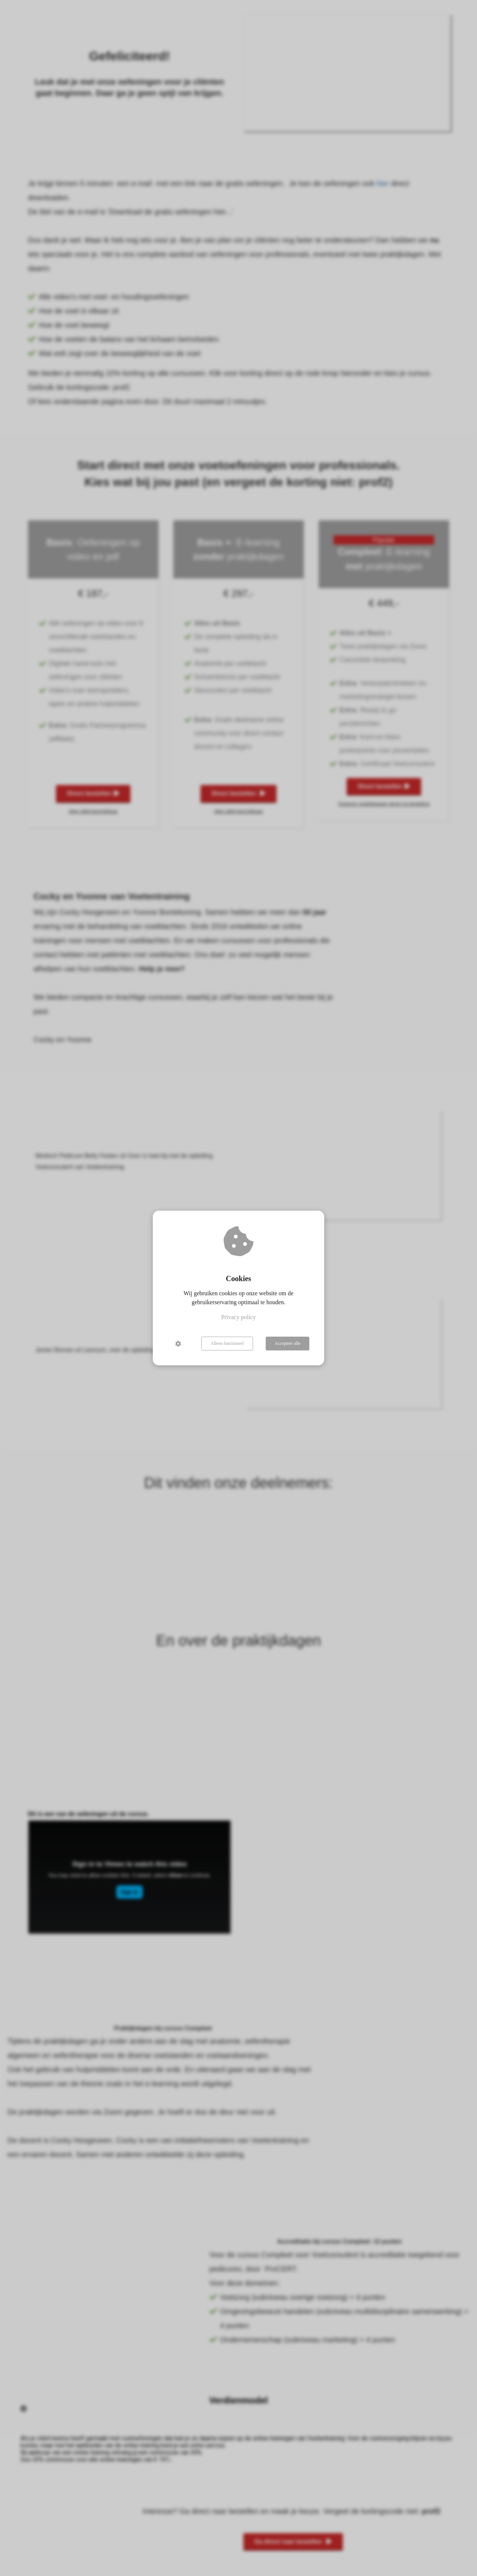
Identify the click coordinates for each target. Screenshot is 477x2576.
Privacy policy (238, 1317)
